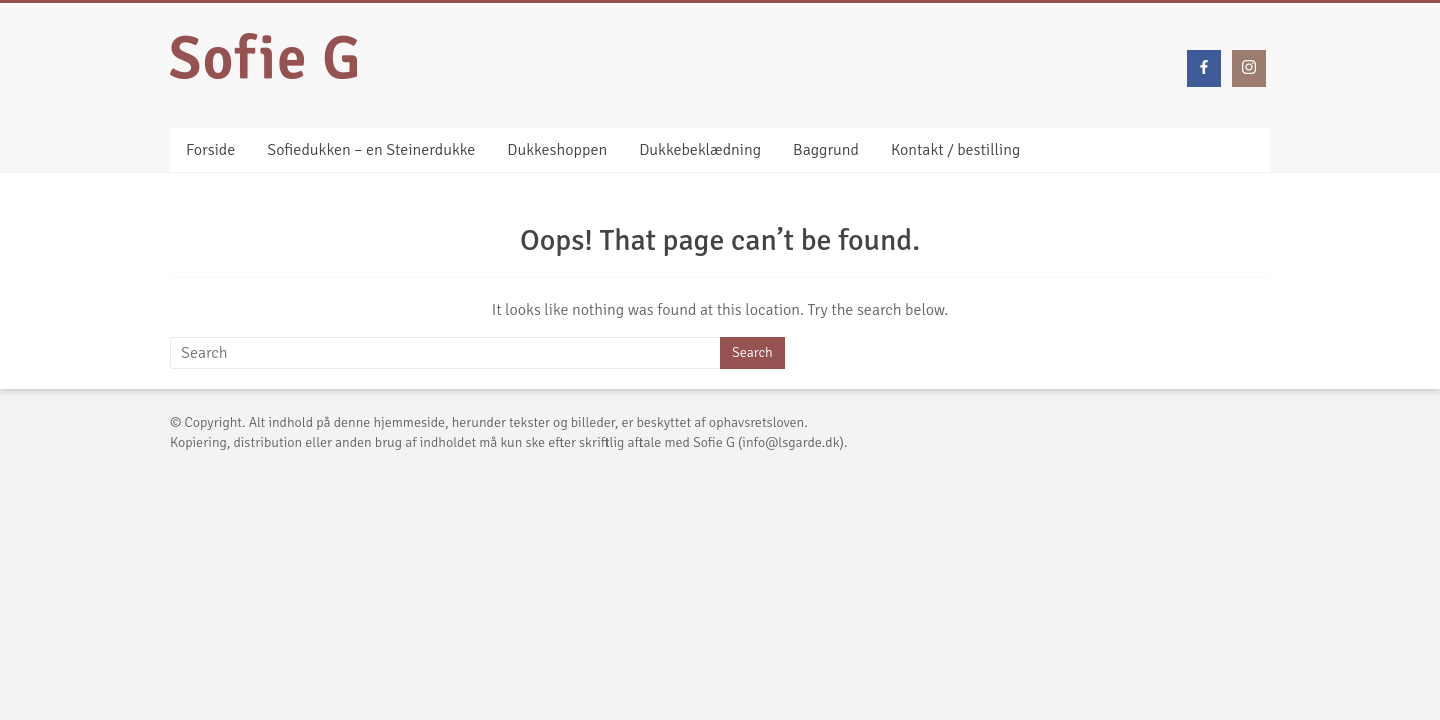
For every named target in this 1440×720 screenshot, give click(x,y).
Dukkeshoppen (557, 150)
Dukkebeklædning (700, 150)
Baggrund (826, 150)
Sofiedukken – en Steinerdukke (371, 150)
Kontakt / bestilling (955, 150)
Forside (210, 150)
